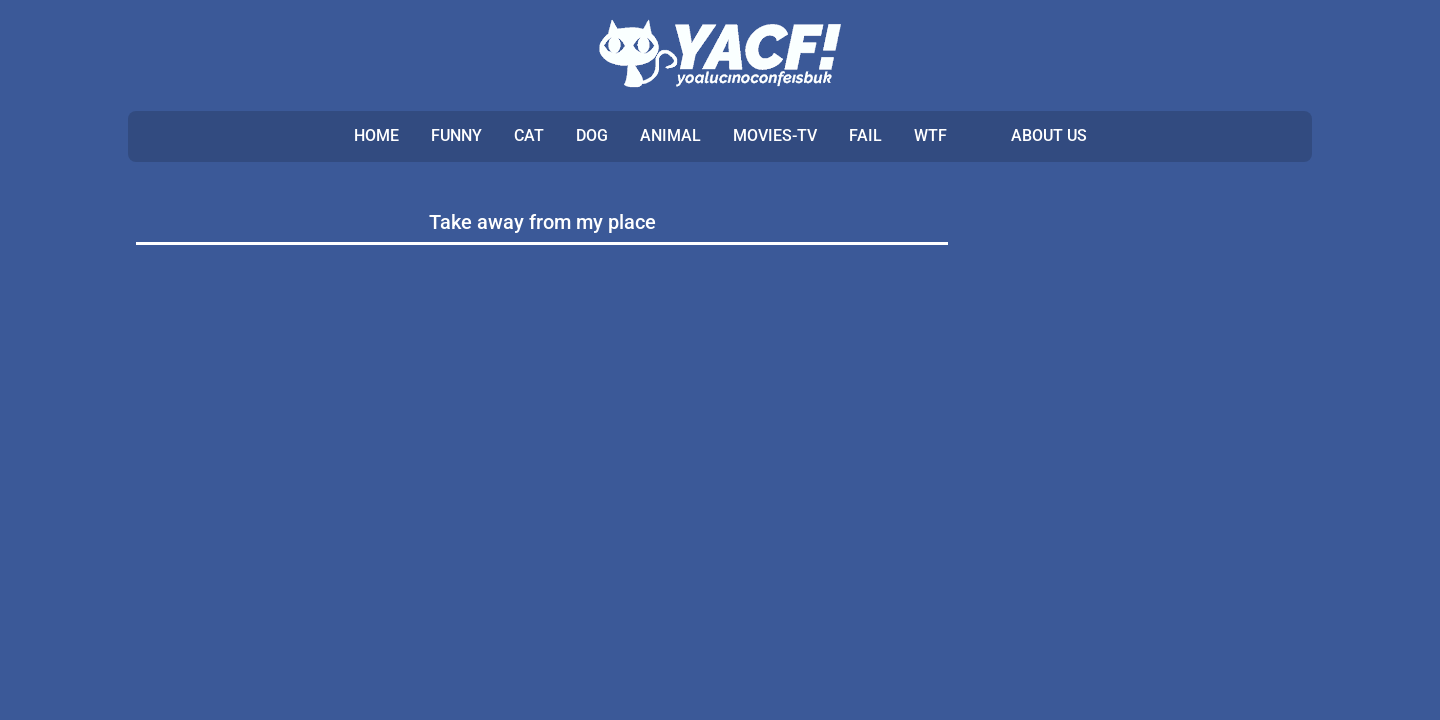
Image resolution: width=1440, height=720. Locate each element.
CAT (529, 135)
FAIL (865, 135)
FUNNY (456, 135)
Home (376, 135)
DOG (592, 135)
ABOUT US (1049, 135)
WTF (930, 135)
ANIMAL (670, 135)
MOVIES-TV (775, 135)
